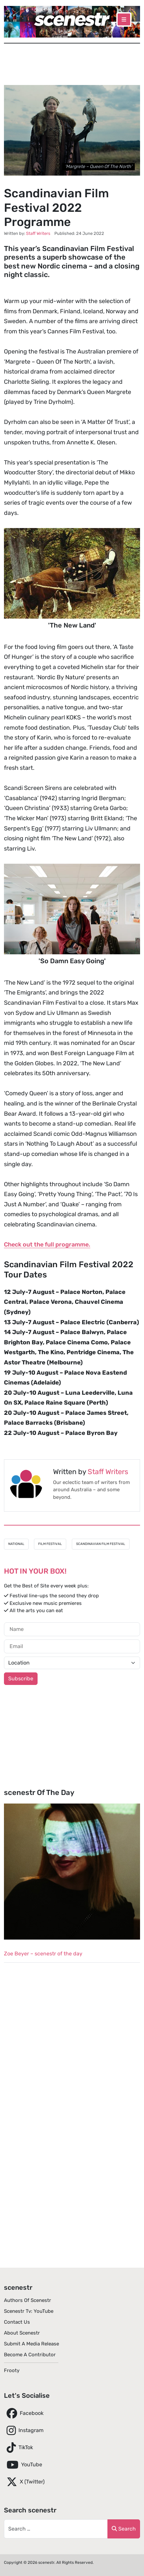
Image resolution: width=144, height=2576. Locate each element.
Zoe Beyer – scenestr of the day (43, 1953)
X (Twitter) (24, 2482)
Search (124, 2529)
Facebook (23, 2413)
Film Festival (50, 1544)
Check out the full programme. (47, 1244)
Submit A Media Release (31, 2344)
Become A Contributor (30, 2355)
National (16, 1544)
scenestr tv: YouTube (28, 2311)
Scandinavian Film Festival (100, 1544)
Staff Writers (108, 1472)
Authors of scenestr (27, 2300)
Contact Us (17, 2322)
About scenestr (22, 2333)
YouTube (23, 2465)
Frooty (11, 2370)
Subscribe (20, 1678)
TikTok (18, 2447)
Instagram (23, 2430)
